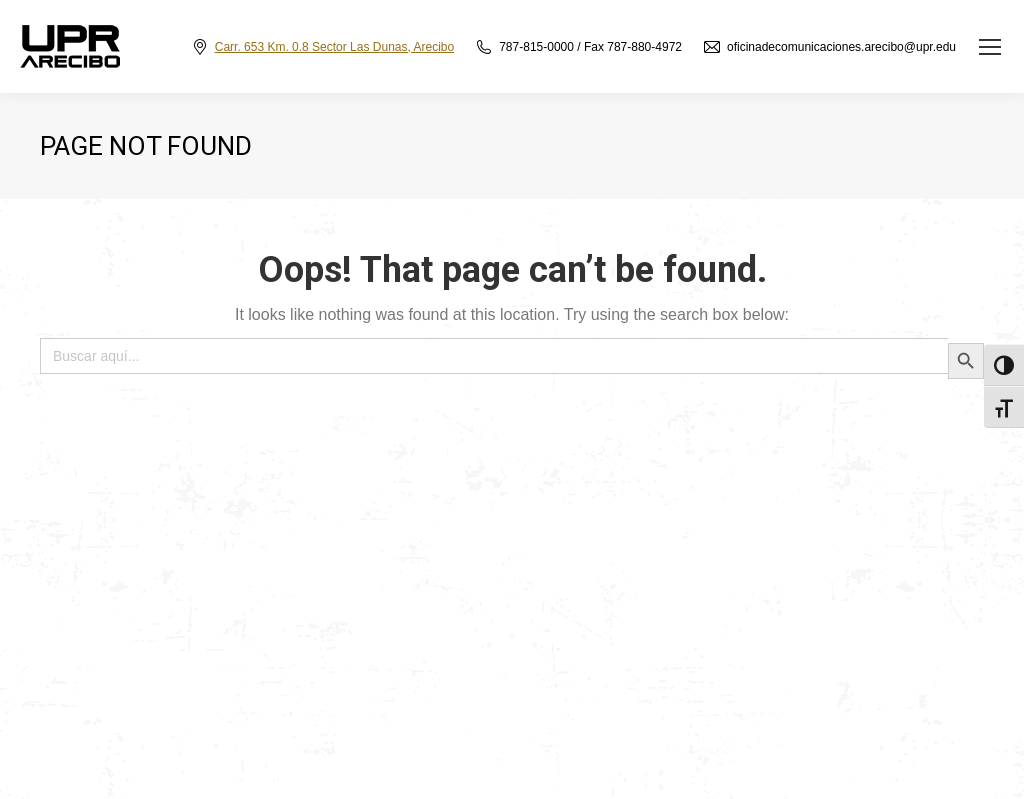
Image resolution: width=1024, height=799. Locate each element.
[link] (990, 47)
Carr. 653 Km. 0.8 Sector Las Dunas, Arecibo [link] (334, 47)
